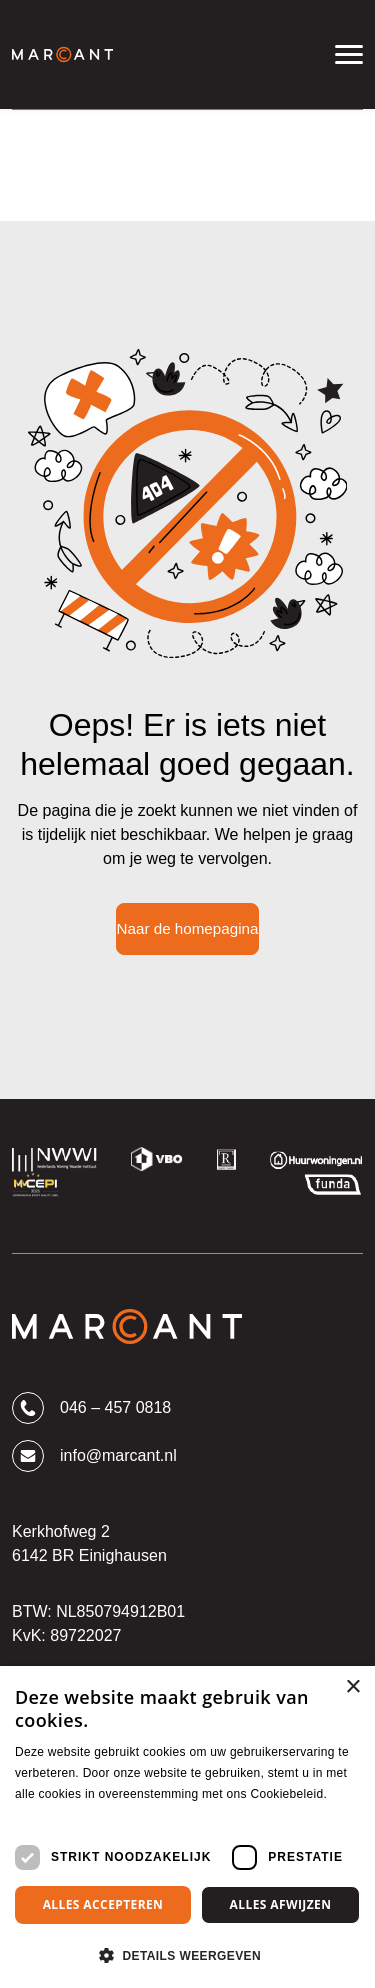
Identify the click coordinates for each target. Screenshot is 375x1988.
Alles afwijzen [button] (281, 1904)
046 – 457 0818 (91, 1408)
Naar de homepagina (188, 928)
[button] (187, 1955)
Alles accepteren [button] (103, 1904)
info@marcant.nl (94, 1456)
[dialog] (187, 1827)
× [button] (352, 1687)
